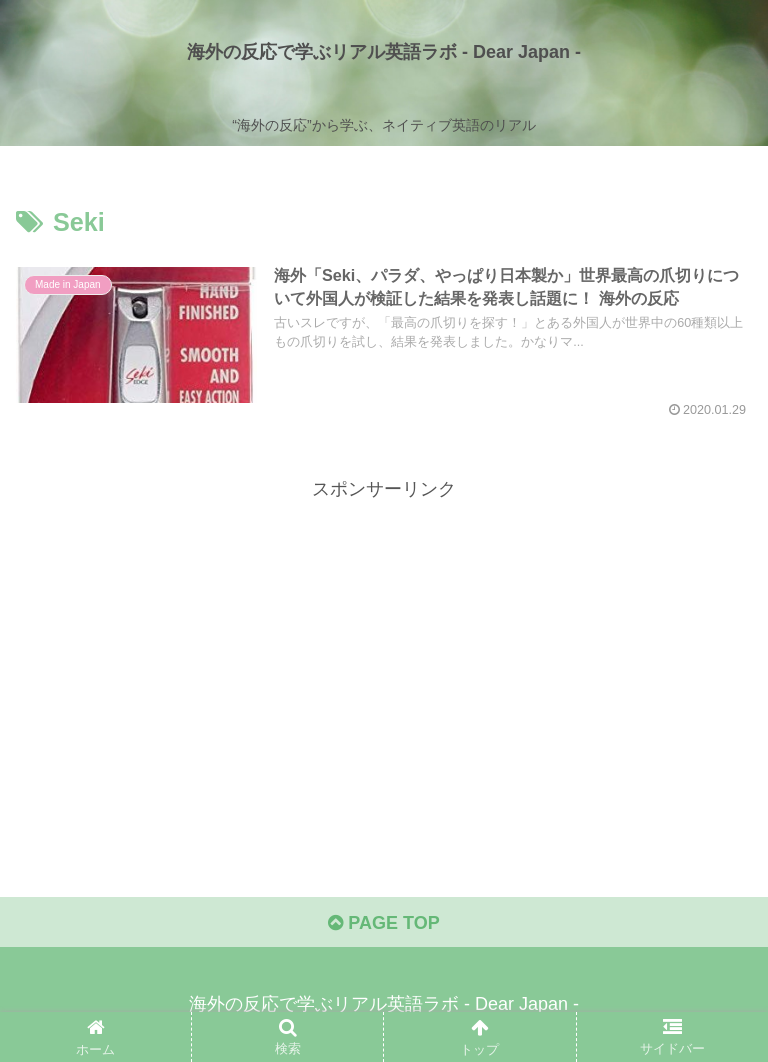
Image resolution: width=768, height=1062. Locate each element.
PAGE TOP (383, 923)
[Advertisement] (384, 645)
